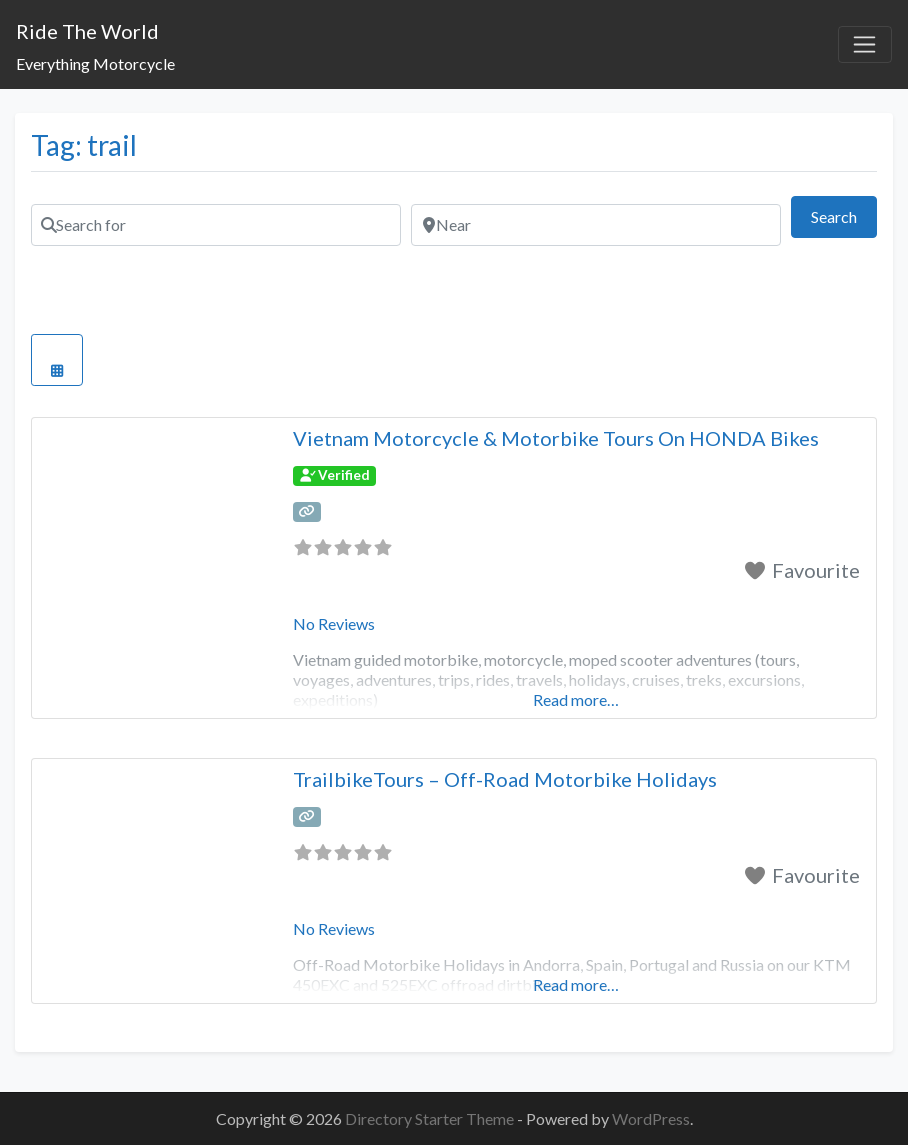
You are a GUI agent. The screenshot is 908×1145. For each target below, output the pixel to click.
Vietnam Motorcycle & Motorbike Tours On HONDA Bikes (556, 438)
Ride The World (87, 31)
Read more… (576, 699)
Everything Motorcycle (95, 63)
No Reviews (334, 623)
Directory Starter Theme (431, 1118)
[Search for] (216, 225)
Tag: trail (84, 145)
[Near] (596, 225)
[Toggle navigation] (865, 45)
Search (844, 214)
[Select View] (57, 360)
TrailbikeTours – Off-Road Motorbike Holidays (505, 779)
